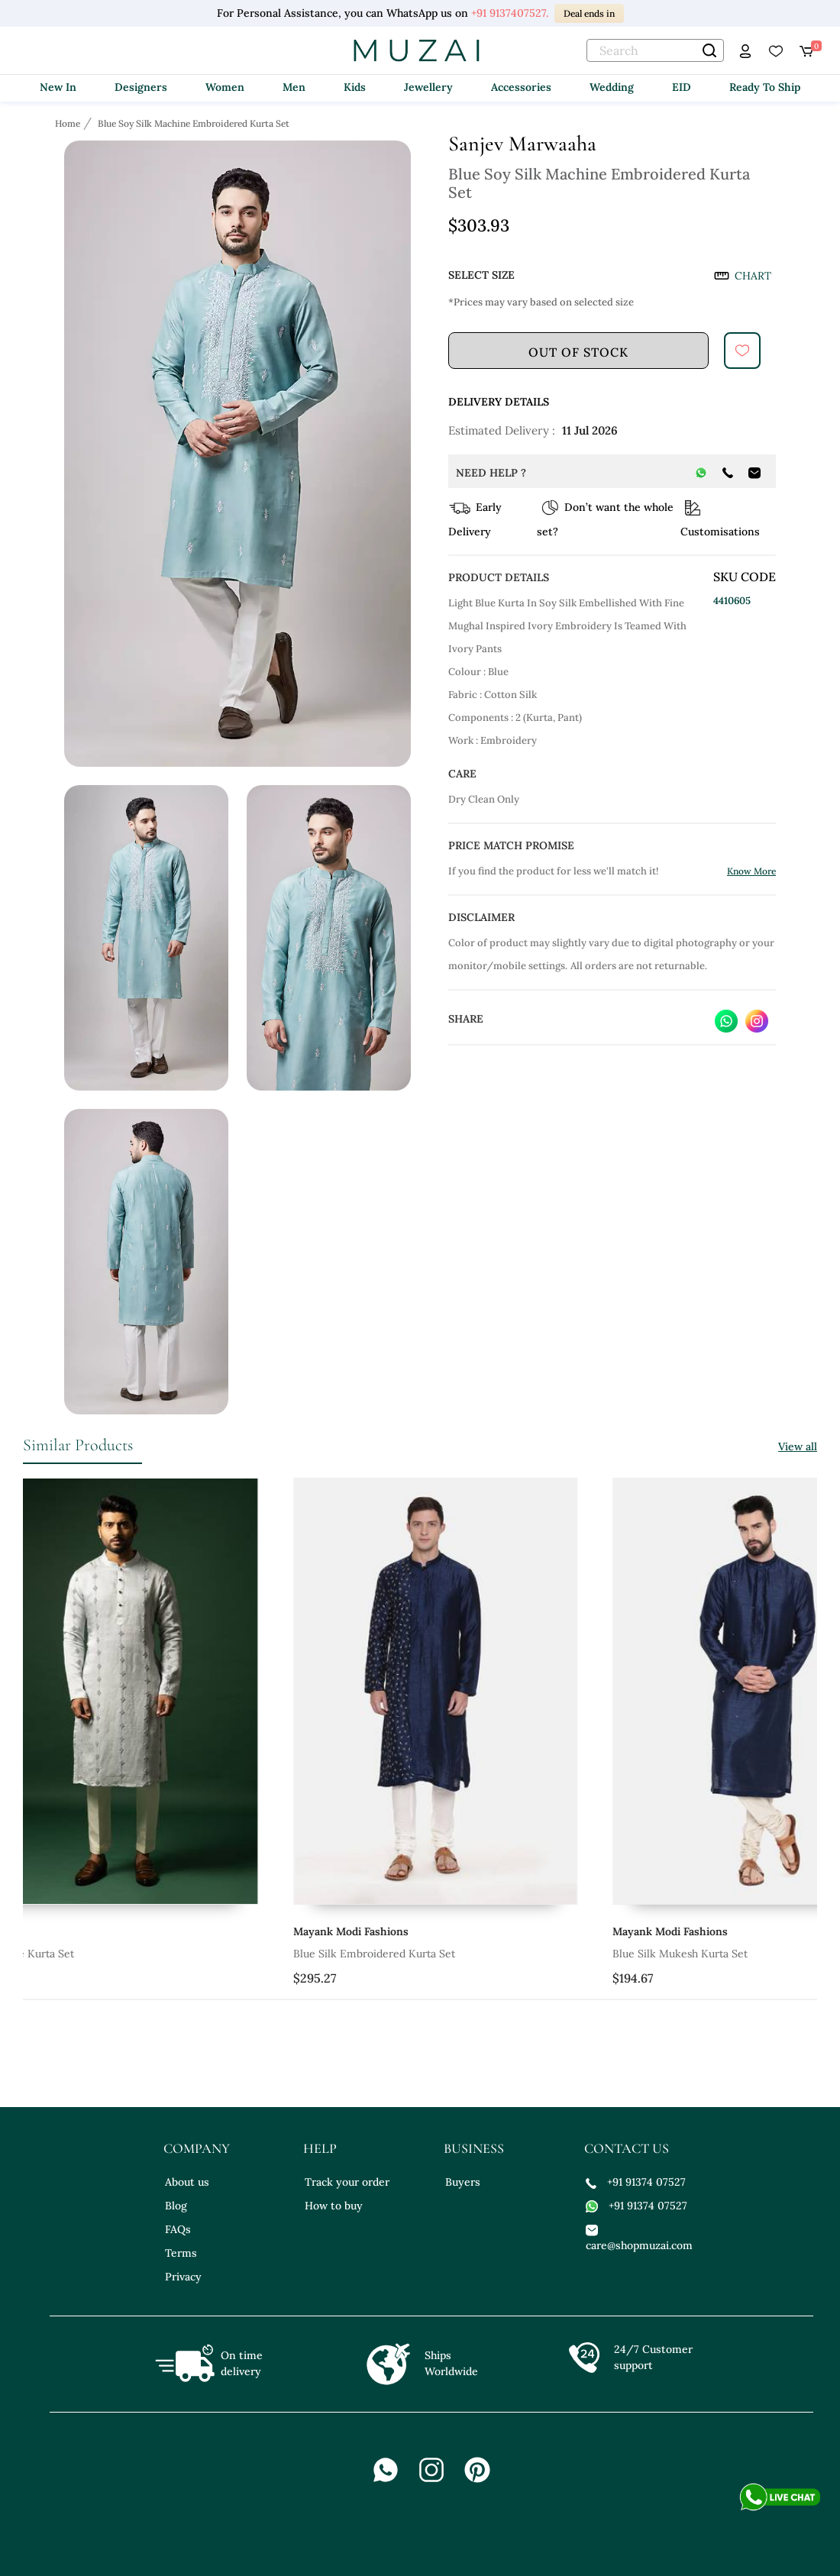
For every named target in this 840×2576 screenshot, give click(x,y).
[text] (655, 50)
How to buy (334, 2205)
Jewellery (428, 87)
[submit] (742, 350)
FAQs (178, 2229)
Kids (355, 87)
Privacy (183, 2276)
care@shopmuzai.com (639, 2237)
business (474, 2148)
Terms (181, 2253)
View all (797, 1446)
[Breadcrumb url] (69, 123)
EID (681, 87)
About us (187, 2182)
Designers (141, 87)
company (196, 2148)
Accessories (521, 87)
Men (294, 87)
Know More (751, 871)
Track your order (347, 2182)
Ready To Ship (764, 87)
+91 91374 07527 (636, 2182)
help (320, 2148)
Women (224, 87)
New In (58, 87)
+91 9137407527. (509, 13)
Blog (176, 2205)
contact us (626, 2148)
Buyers (462, 2182)
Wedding (612, 87)
